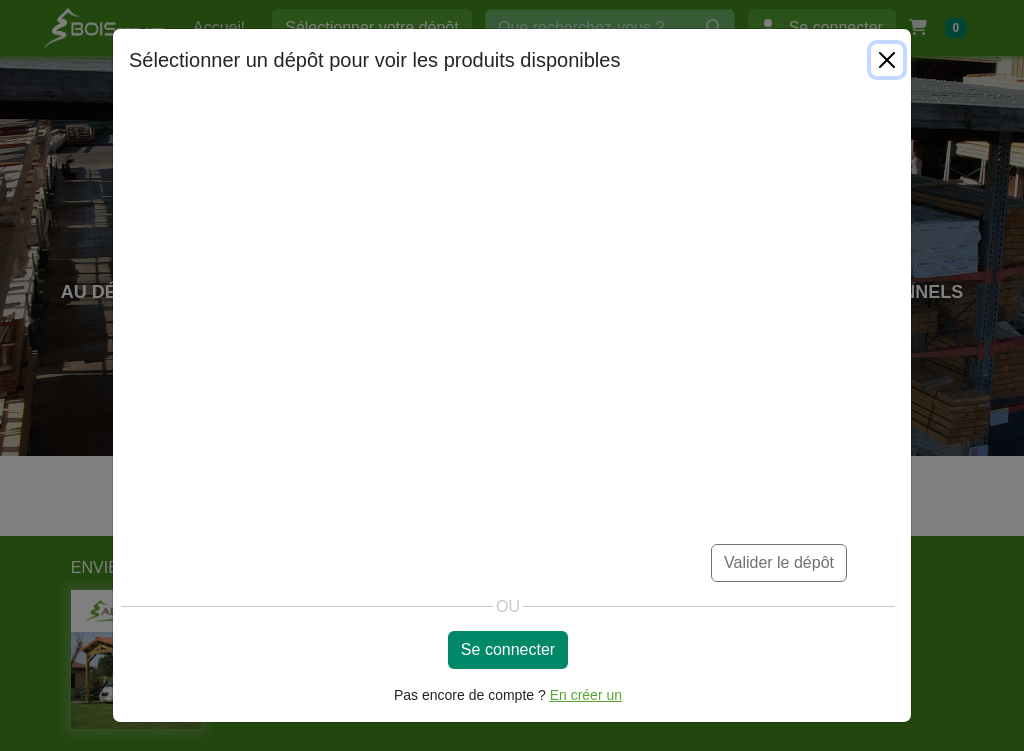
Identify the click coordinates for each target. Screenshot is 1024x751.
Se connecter (508, 649)
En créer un (586, 695)
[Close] (887, 60)
